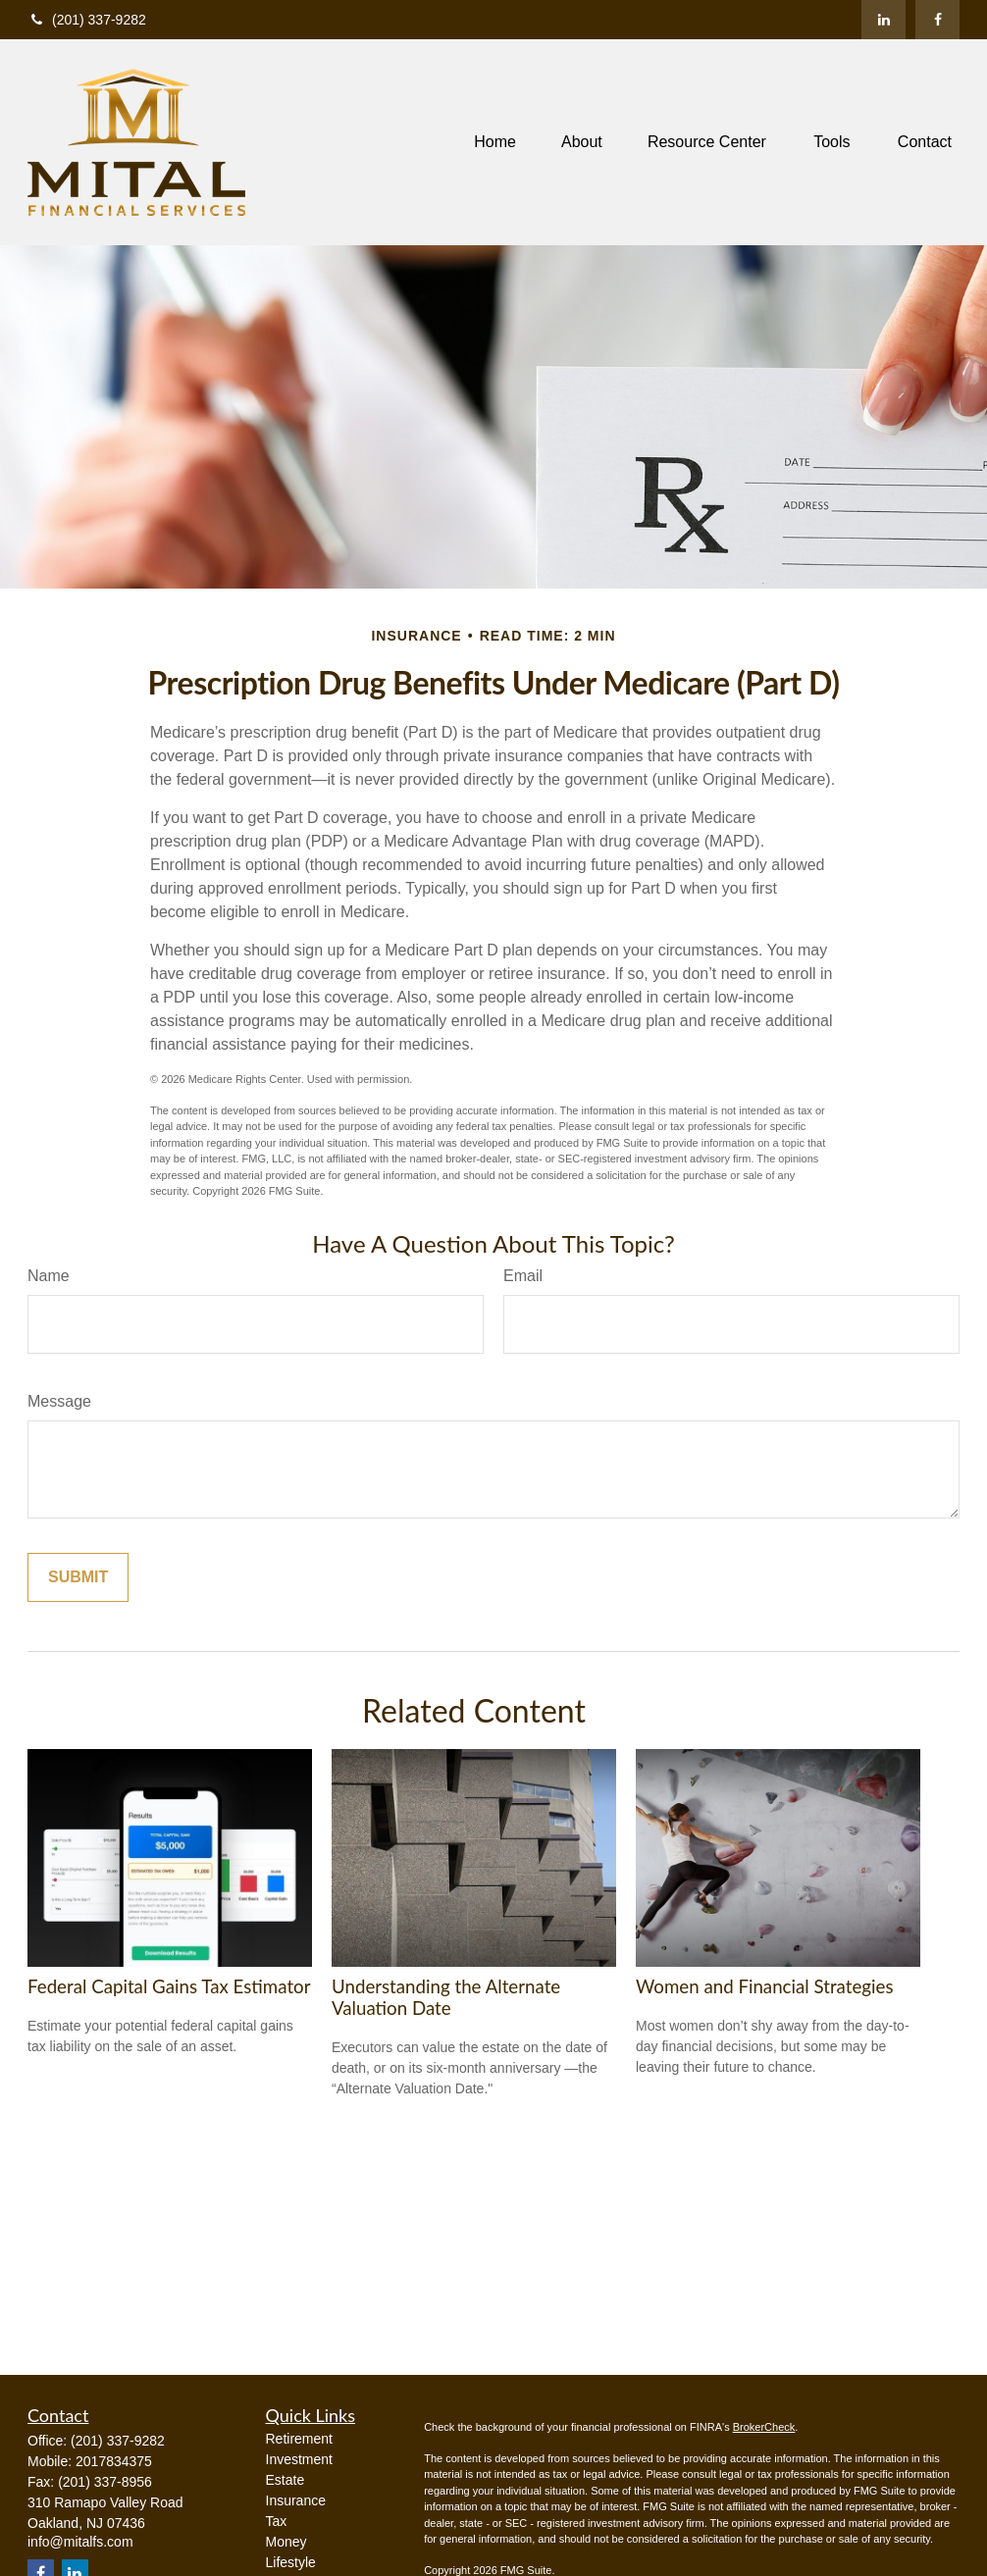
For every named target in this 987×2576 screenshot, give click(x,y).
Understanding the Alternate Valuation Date (446, 1997)
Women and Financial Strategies (765, 1986)
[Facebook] (937, 19)
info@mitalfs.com (80, 2542)
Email (523, 1275)
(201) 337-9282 (86, 19)
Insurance (296, 2500)
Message (59, 1401)
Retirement (299, 2439)
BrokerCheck (764, 2427)
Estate (285, 2480)
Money (286, 2542)
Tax (276, 2521)
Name (48, 1275)
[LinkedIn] (883, 19)
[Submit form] (78, 1577)
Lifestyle (291, 2562)
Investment (299, 2459)
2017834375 (114, 2461)
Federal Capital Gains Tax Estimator (168, 1986)
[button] (495, 143)
